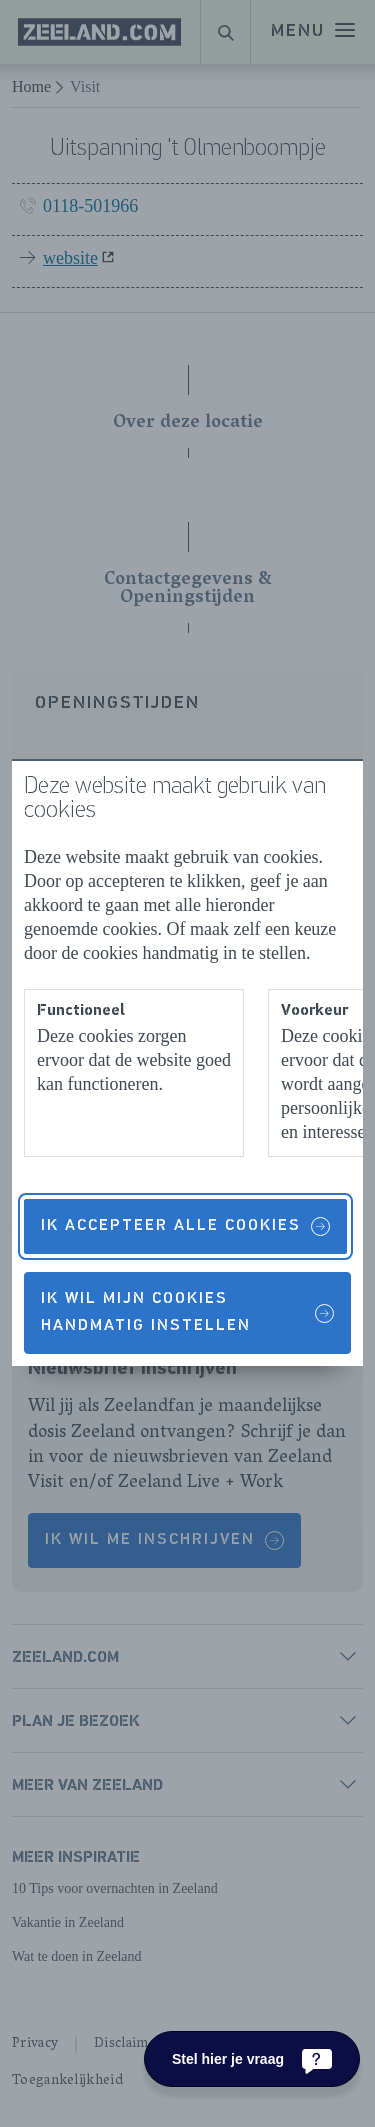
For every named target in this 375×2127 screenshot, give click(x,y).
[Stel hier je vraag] (252, 2059)
